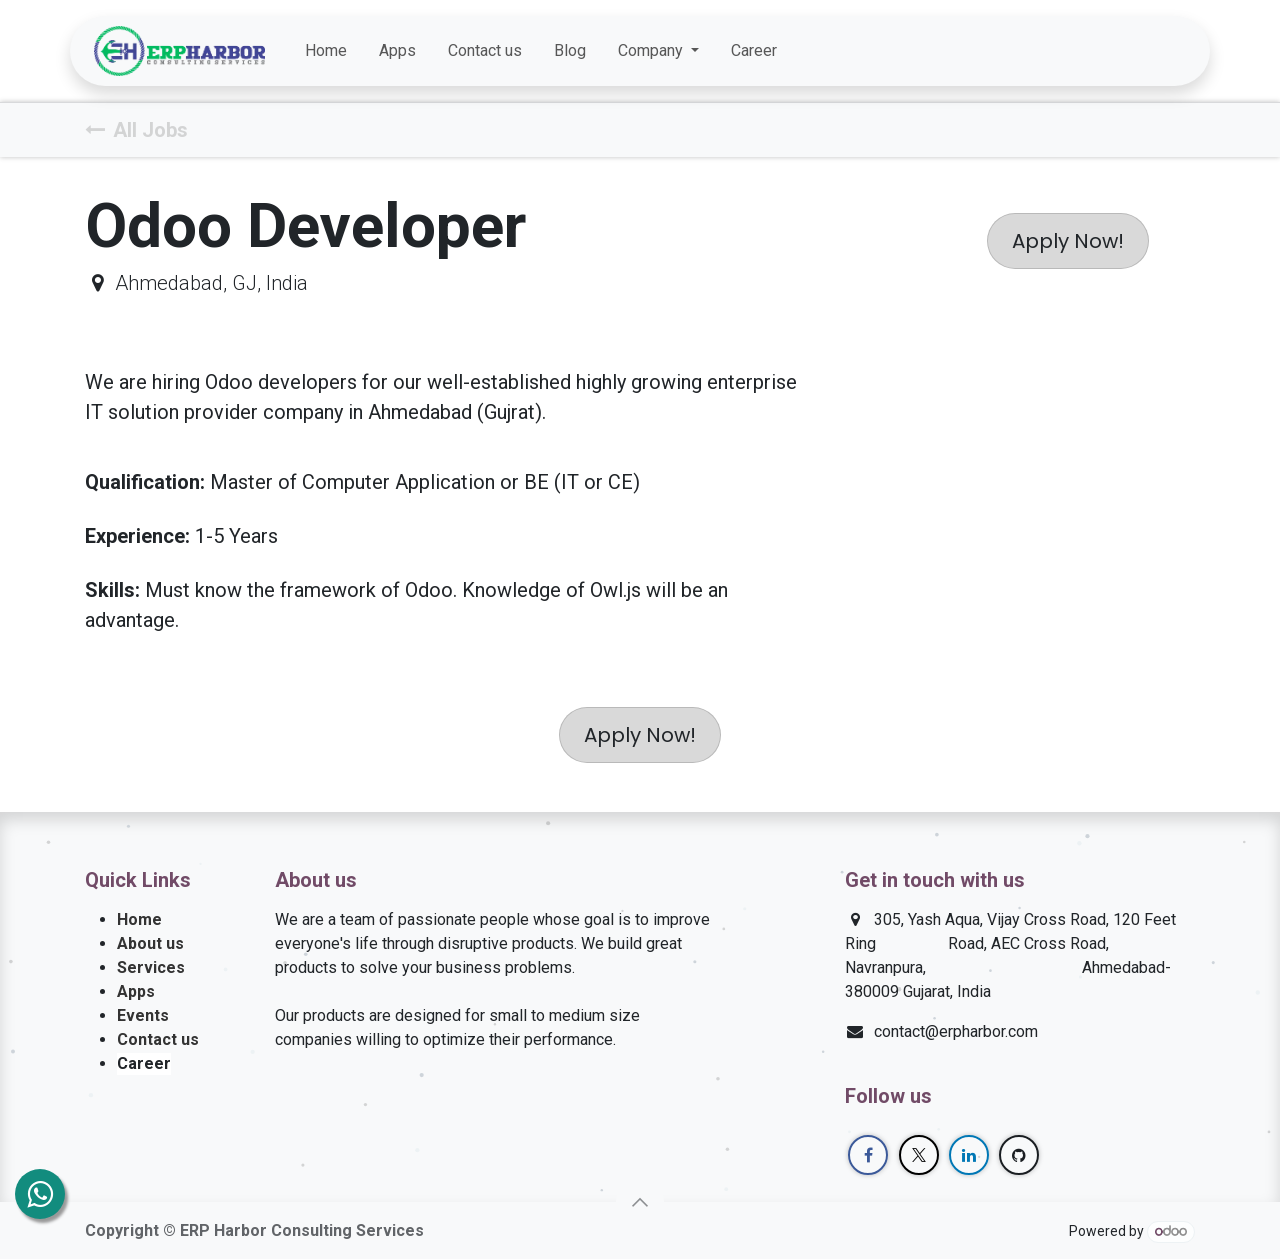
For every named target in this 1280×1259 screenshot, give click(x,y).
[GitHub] (1170, 51)
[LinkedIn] (1134, 51)
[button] (640, 1202)
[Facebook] (1062, 51)
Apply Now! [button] (1068, 241)
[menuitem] (326, 51)
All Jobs (136, 130)
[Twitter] (1098, 51)
